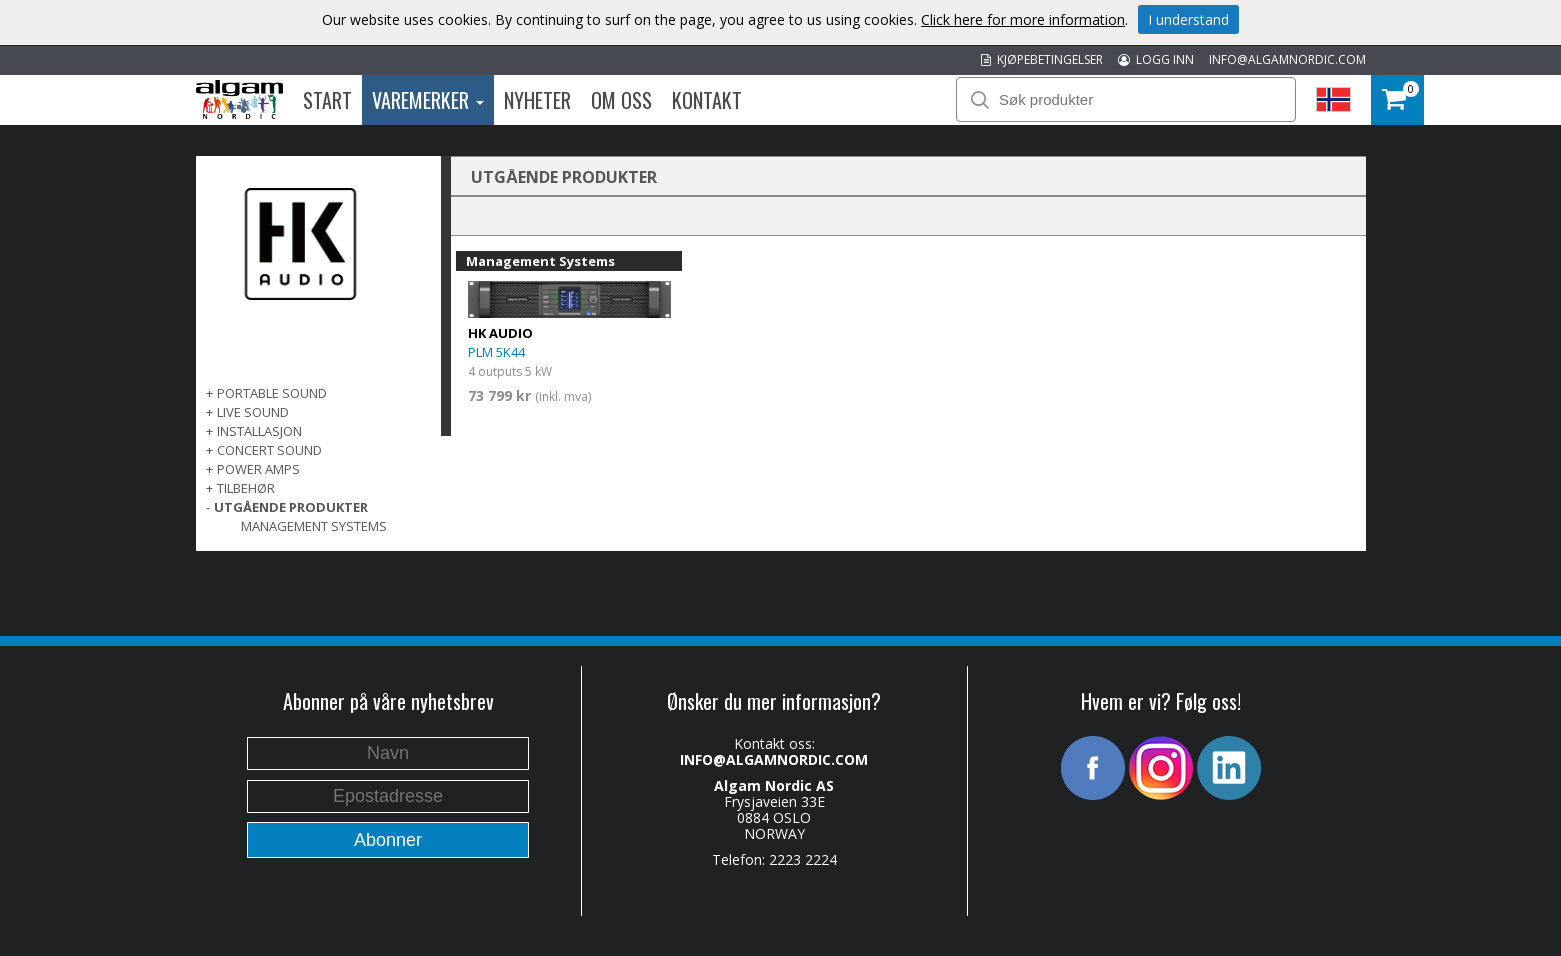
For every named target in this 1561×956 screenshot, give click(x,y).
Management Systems (314, 526)
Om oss (621, 100)
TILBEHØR (246, 488)
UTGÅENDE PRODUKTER (291, 507)
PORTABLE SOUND (272, 393)
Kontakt (707, 100)
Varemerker (428, 100)
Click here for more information (1023, 19)
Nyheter (537, 100)
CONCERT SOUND (269, 450)
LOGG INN (1156, 59)
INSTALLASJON (259, 431)
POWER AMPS (258, 469)
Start (327, 100)
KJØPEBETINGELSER (1042, 59)
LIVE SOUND (253, 412)
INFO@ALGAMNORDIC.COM (1287, 59)
